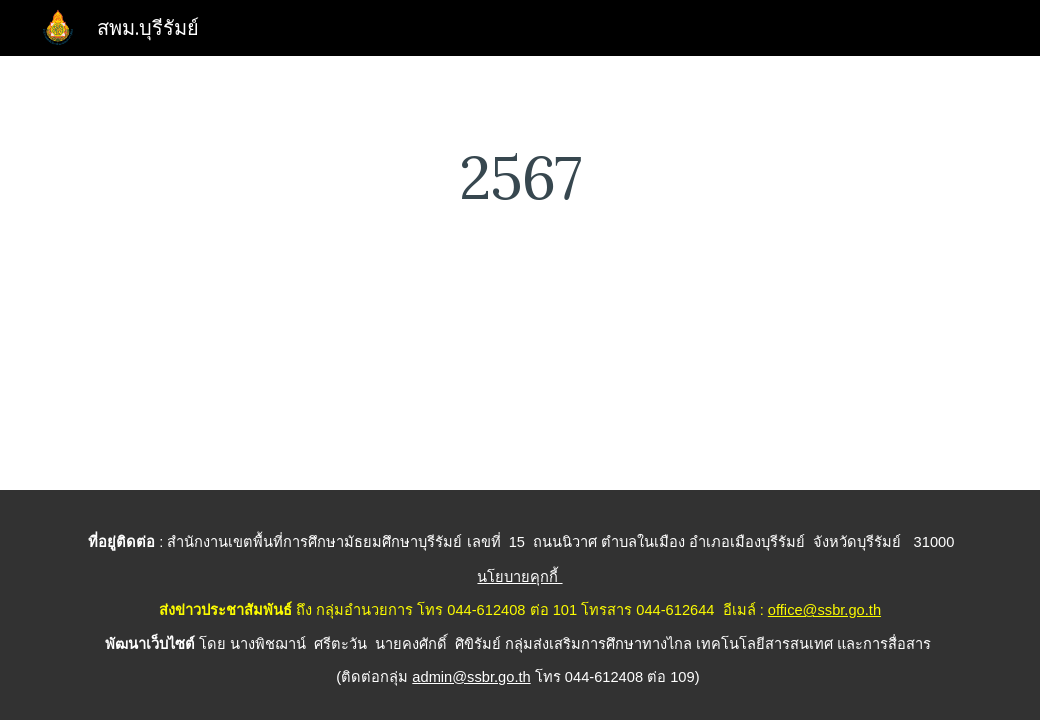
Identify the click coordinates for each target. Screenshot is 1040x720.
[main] (520, 177)
